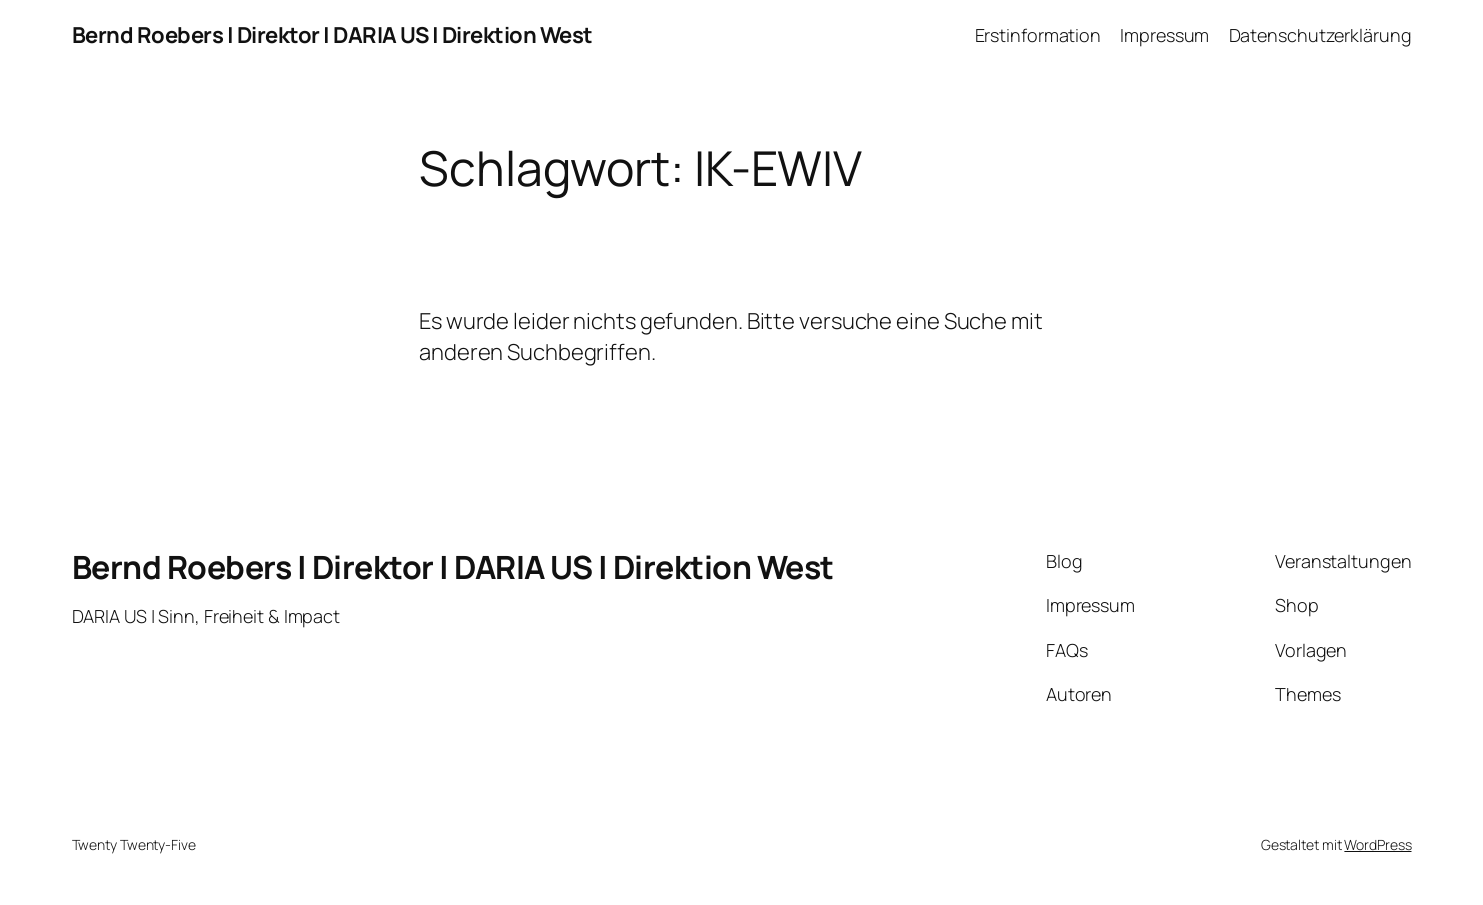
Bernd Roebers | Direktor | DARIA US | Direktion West (332, 35)
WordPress (1377, 844)
